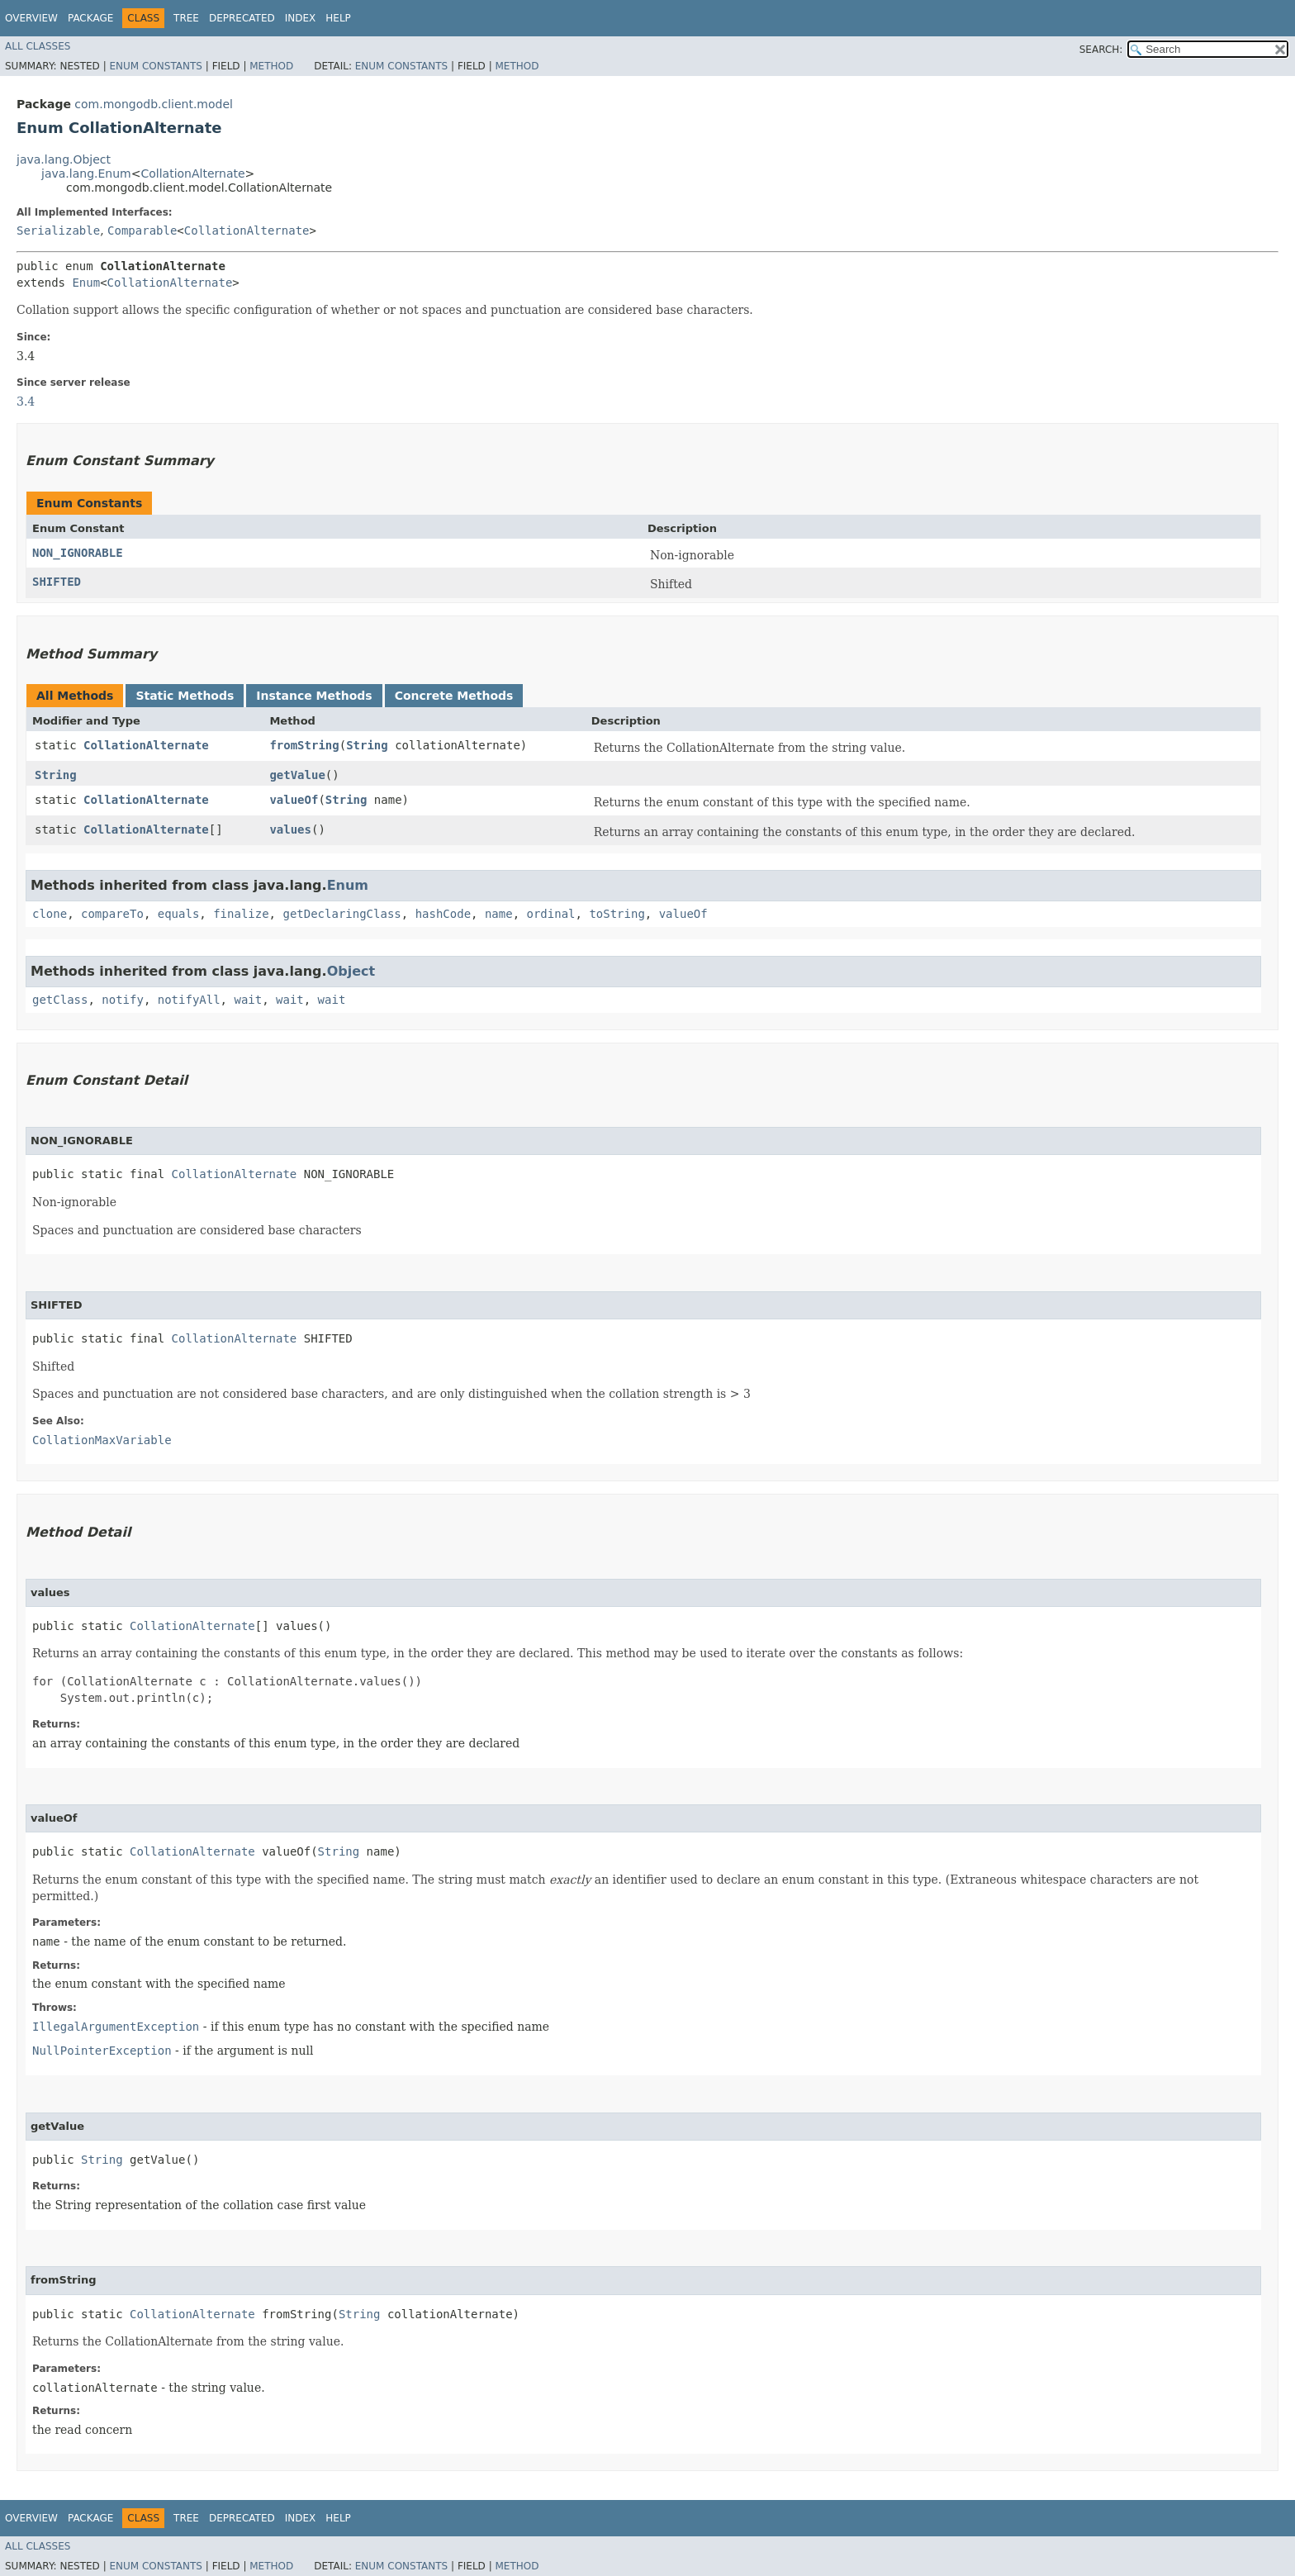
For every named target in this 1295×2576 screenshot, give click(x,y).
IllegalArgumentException (115, 2026)
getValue (297, 775)
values (290, 829)
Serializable (58, 230)
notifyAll (189, 999)
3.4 (26, 401)
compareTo (112, 913)
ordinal (551, 913)
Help (338, 18)
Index (300, 18)
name (499, 913)
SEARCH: (1101, 49)
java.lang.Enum (86, 173)
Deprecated (242, 18)
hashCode (443, 913)
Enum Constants (155, 66)
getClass (60, 999)
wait (248, 999)
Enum (86, 282)
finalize (240, 913)
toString (616, 913)
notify (123, 999)
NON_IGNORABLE (77, 552)
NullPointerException (102, 2050)
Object (351, 971)
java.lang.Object (64, 159)
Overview (31, 18)
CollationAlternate (192, 173)
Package (90, 18)
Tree (186, 18)
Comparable (142, 230)
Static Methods (184, 695)
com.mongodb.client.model (153, 104)
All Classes (37, 46)
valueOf (293, 799)
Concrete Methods (454, 695)
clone (49, 913)
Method (271, 66)
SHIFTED (56, 581)
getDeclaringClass (341, 913)
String (367, 745)
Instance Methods (314, 695)
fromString (304, 745)
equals (179, 913)
